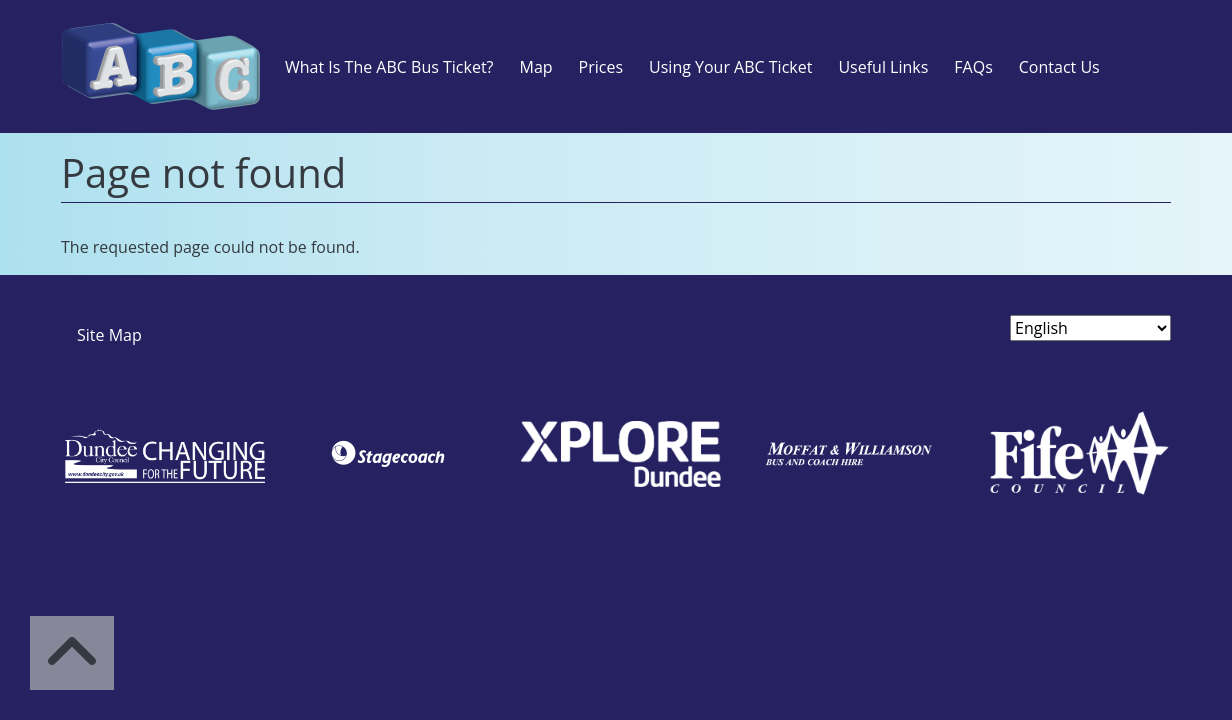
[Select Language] (1090, 328)
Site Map (109, 335)
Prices (601, 67)
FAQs (973, 67)
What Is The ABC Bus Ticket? (389, 67)
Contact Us (1059, 67)
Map (535, 67)
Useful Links (883, 67)
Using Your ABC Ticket (730, 67)
